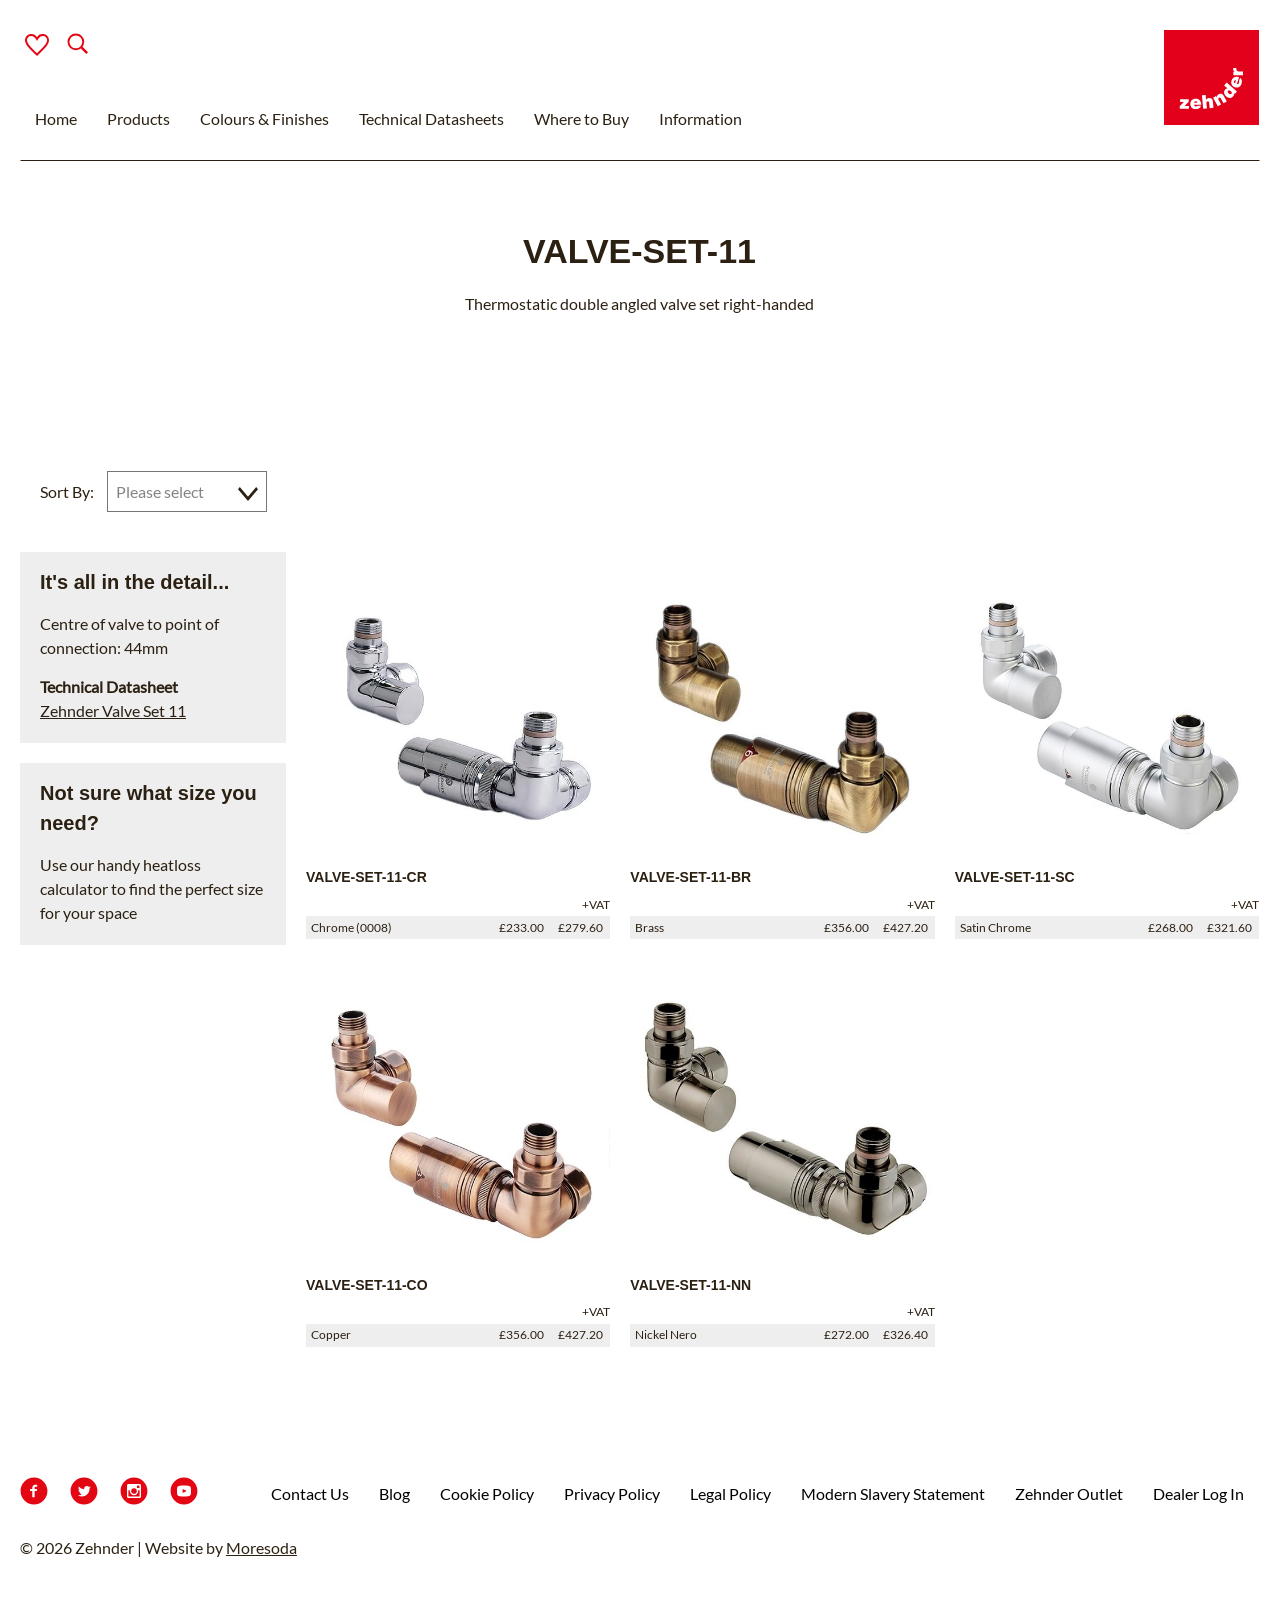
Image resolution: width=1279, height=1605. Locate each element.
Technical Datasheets (431, 118)
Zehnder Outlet (1069, 1493)
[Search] (61, 45)
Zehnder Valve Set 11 (113, 710)
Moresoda (261, 1547)
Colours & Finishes (264, 118)
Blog (394, 1493)
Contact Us (310, 1493)
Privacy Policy (612, 1493)
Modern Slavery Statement (893, 1493)
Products (138, 118)
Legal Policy (730, 1493)
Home (56, 118)
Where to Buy (581, 118)
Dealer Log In (1198, 1493)
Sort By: (67, 491)
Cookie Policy (487, 1493)
